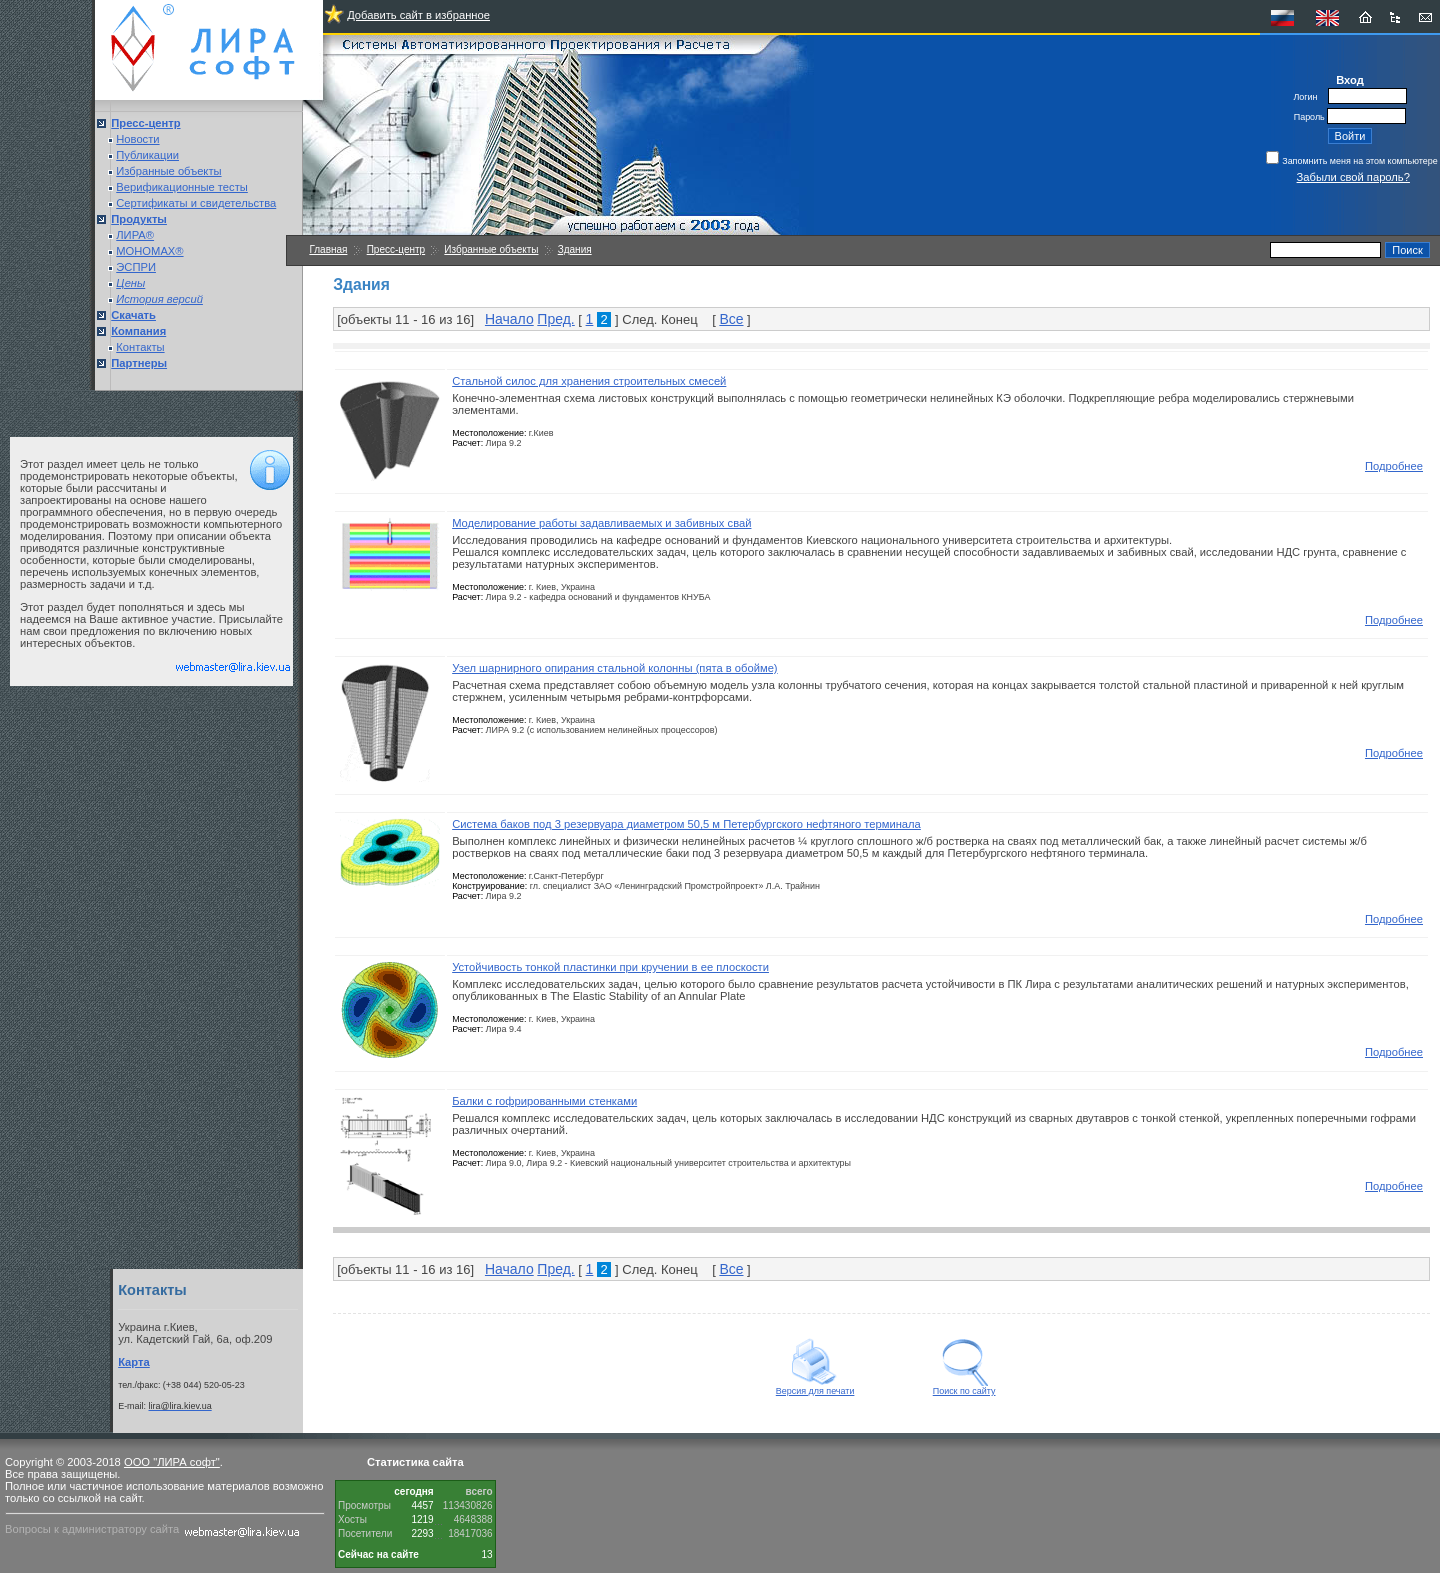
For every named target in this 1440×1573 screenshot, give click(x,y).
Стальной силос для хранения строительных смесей (589, 381)
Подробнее (1394, 466)
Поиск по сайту (964, 1387)
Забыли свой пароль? (1353, 177)
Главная (328, 249)
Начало (509, 319)
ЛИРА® (135, 235)
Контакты (140, 347)
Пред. (555, 319)
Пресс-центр (396, 249)
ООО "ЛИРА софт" (172, 1462)
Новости (137, 139)
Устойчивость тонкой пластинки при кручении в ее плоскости (610, 967)
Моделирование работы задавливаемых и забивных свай (601, 523)
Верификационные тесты (182, 187)
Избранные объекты (168, 171)
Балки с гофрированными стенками (544, 1101)
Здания (575, 249)
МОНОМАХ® (149, 251)
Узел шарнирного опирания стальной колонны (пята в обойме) (614, 668)
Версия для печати (815, 1387)
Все (731, 319)
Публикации (147, 155)
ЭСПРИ (136, 267)
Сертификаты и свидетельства (196, 203)
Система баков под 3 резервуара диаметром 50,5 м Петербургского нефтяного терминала (686, 824)
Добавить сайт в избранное (418, 15)
